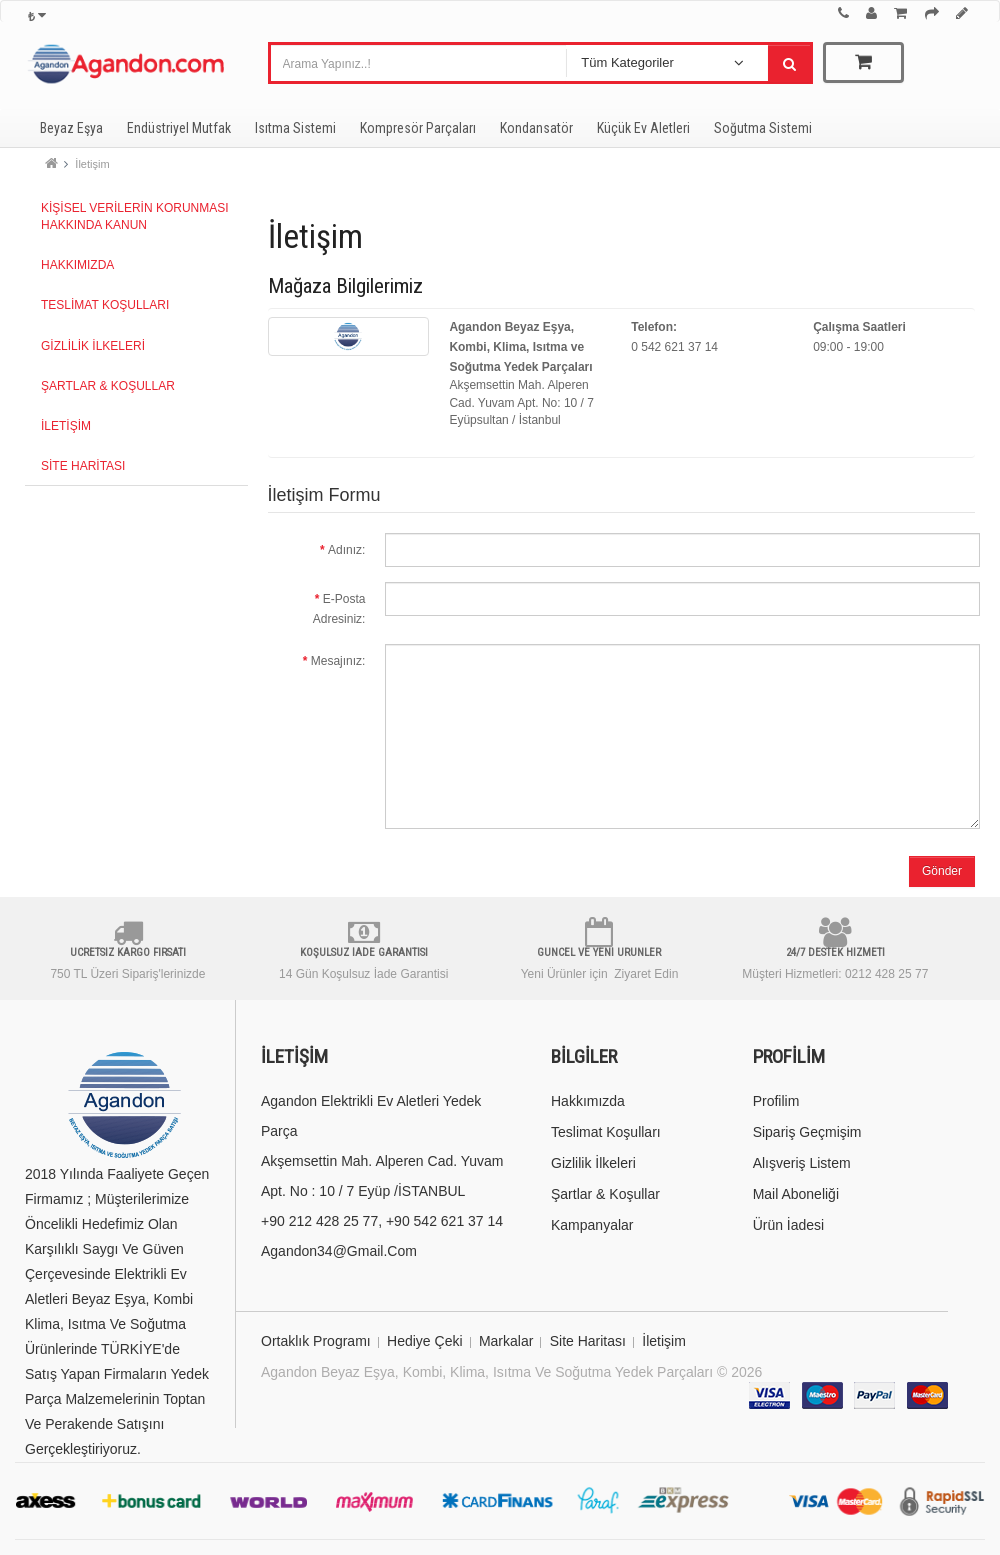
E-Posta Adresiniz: (339, 609)
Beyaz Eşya (71, 128)
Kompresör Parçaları (418, 128)
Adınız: (346, 550)
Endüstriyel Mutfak (179, 128)
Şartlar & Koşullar (108, 386)
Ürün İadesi (789, 1225)
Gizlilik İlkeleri (93, 346)
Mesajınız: (338, 661)
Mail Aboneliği (796, 1194)
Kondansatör (536, 128)
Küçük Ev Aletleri (643, 128)
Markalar (506, 1341)
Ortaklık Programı (316, 1341)
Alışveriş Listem (802, 1163)
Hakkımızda (77, 265)
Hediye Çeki (424, 1341)
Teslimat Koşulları (105, 305)
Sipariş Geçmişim (807, 1132)
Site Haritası (83, 466)
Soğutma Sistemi (763, 128)
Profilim (776, 1101)
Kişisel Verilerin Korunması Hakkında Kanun (135, 216)
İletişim (92, 164)
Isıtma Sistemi (295, 128)
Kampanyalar (592, 1225)
